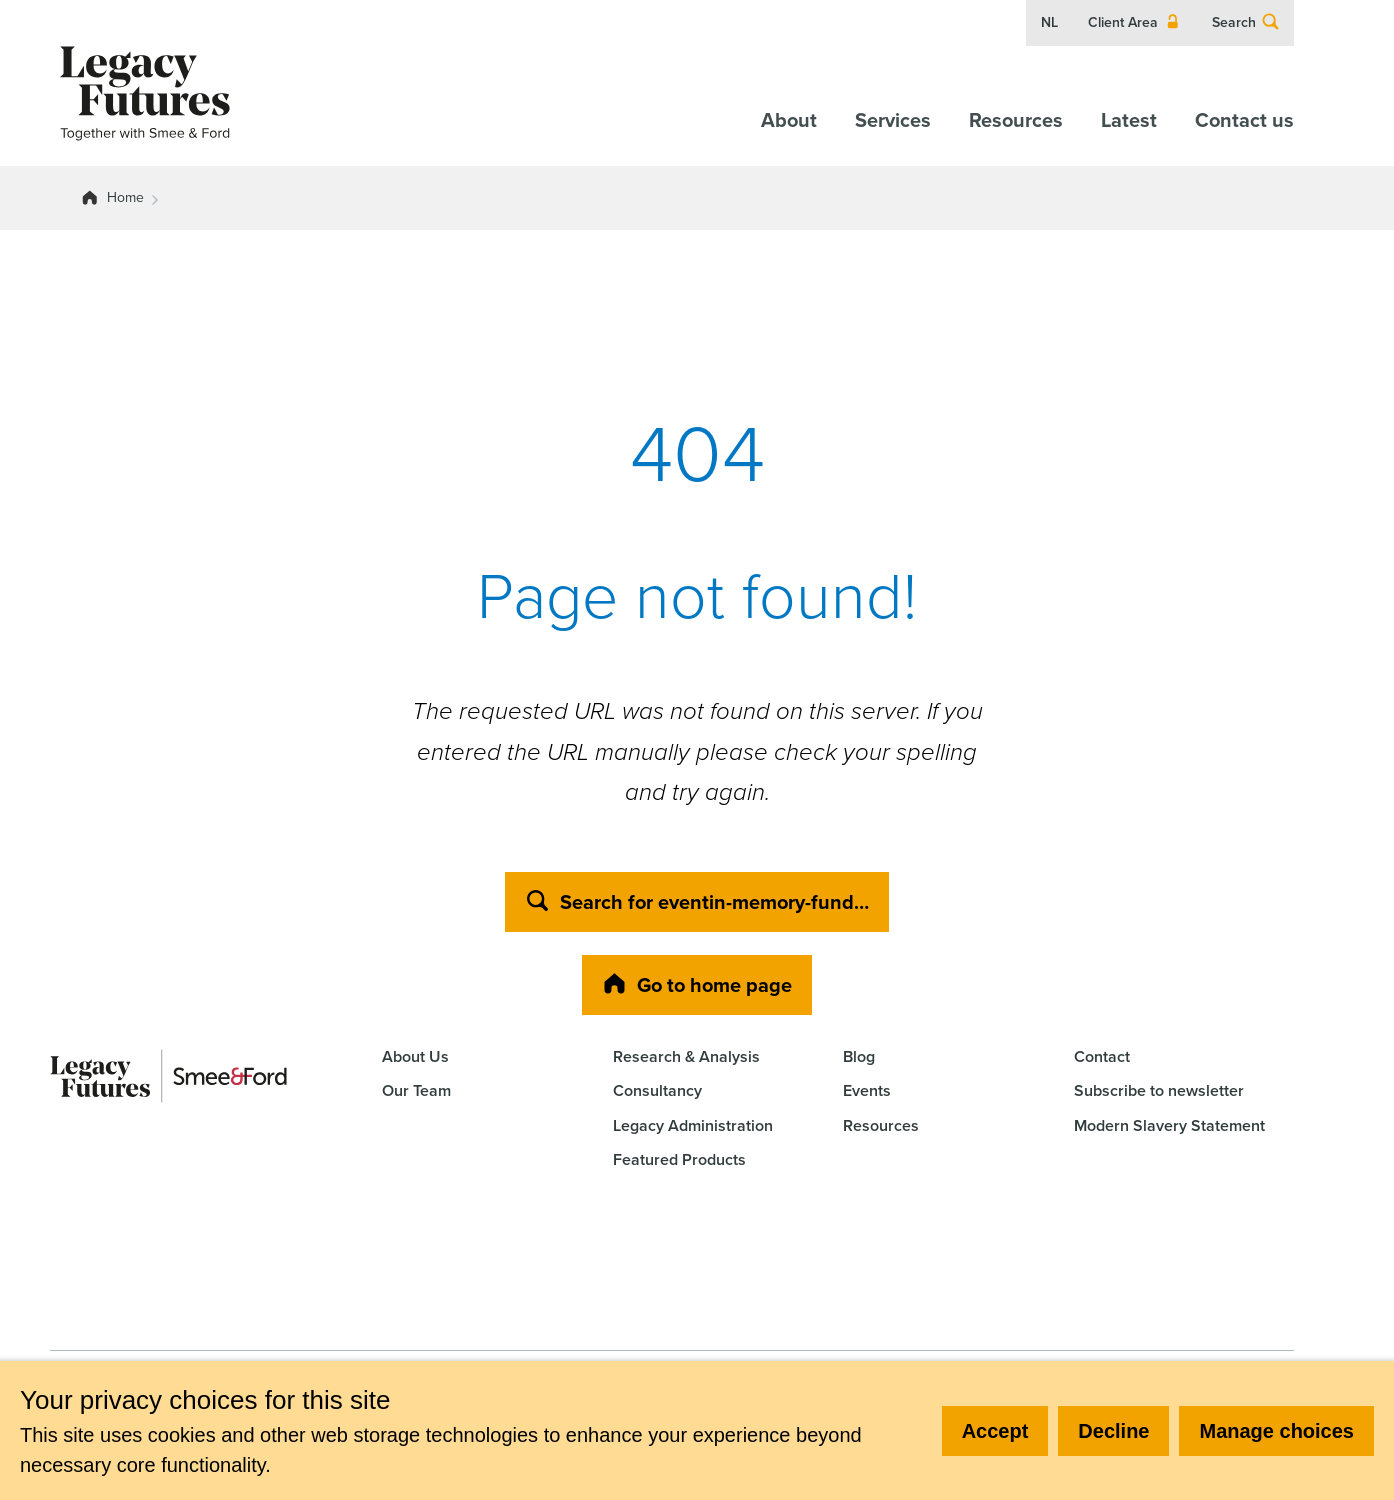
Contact (1102, 1056)
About (789, 120)
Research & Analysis (686, 1056)
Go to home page (697, 985)
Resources (1016, 120)
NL (1049, 23)
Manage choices (1276, 1431)
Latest (1129, 120)
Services (893, 120)
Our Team (416, 1090)
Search (1246, 23)
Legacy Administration (693, 1125)
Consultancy (657, 1090)
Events (867, 1090)
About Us (415, 1056)
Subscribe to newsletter (1159, 1090)
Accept (995, 1431)
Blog (859, 1056)
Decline (1113, 1431)
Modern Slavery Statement (1169, 1125)
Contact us (1244, 120)
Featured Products (679, 1159)
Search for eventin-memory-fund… (697, 902)
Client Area (1135, 23)
